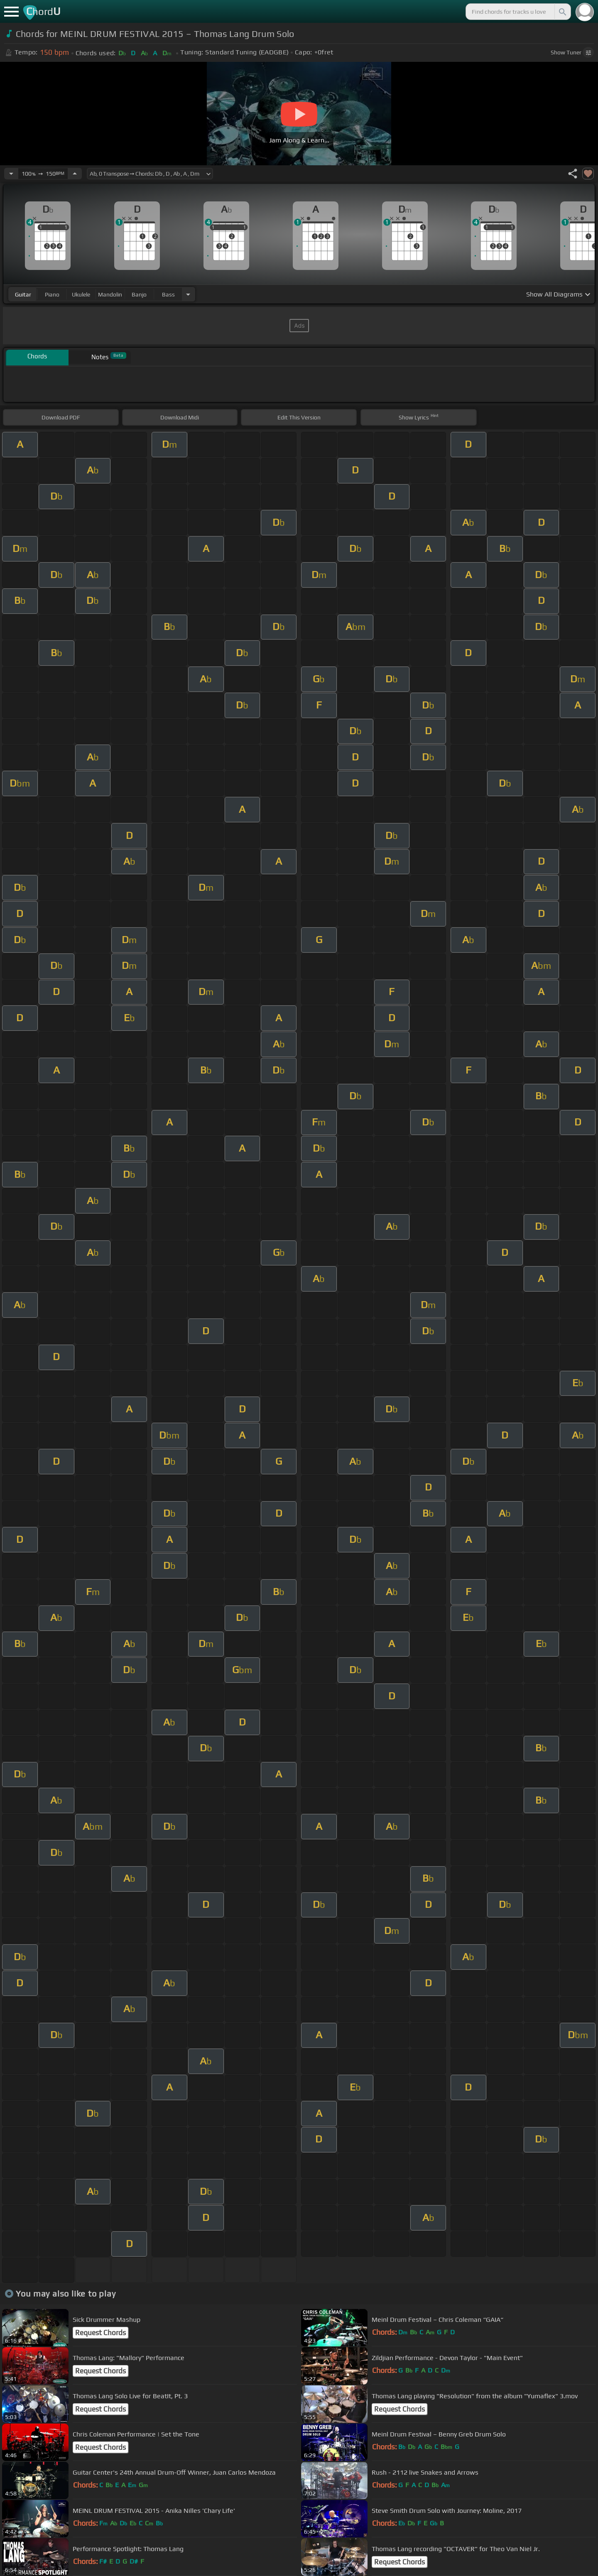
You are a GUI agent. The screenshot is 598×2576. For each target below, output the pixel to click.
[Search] (561, 11)
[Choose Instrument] (188, 294)
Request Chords (100, 2332)
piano (52, 294)
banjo (139, 294)
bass (168, 294)
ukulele (81, 294)
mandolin (110, 294)
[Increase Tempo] (75, 173)
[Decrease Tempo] (11, 173)
